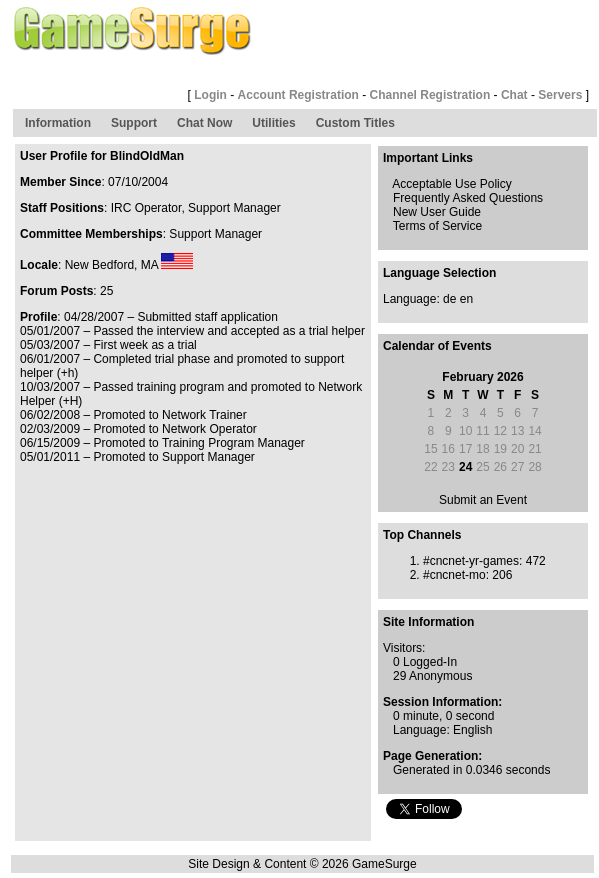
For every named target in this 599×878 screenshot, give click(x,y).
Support (134, 123)
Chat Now (204, 123)
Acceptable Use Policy (451, 184)
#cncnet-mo (454, 575)
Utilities (273, 123)
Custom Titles (355, 123)
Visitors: (404, 648)
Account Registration (298, 95)
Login (210, 95)
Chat (514, 95)
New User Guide (437, 212)
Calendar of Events (437, 346)
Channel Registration (430, 95)
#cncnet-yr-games (471, 561)
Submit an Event (483, 500)
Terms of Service (437, 226)
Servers (560, 95)
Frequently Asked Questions (468, 198)
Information (58, 123)
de (449, 299)
